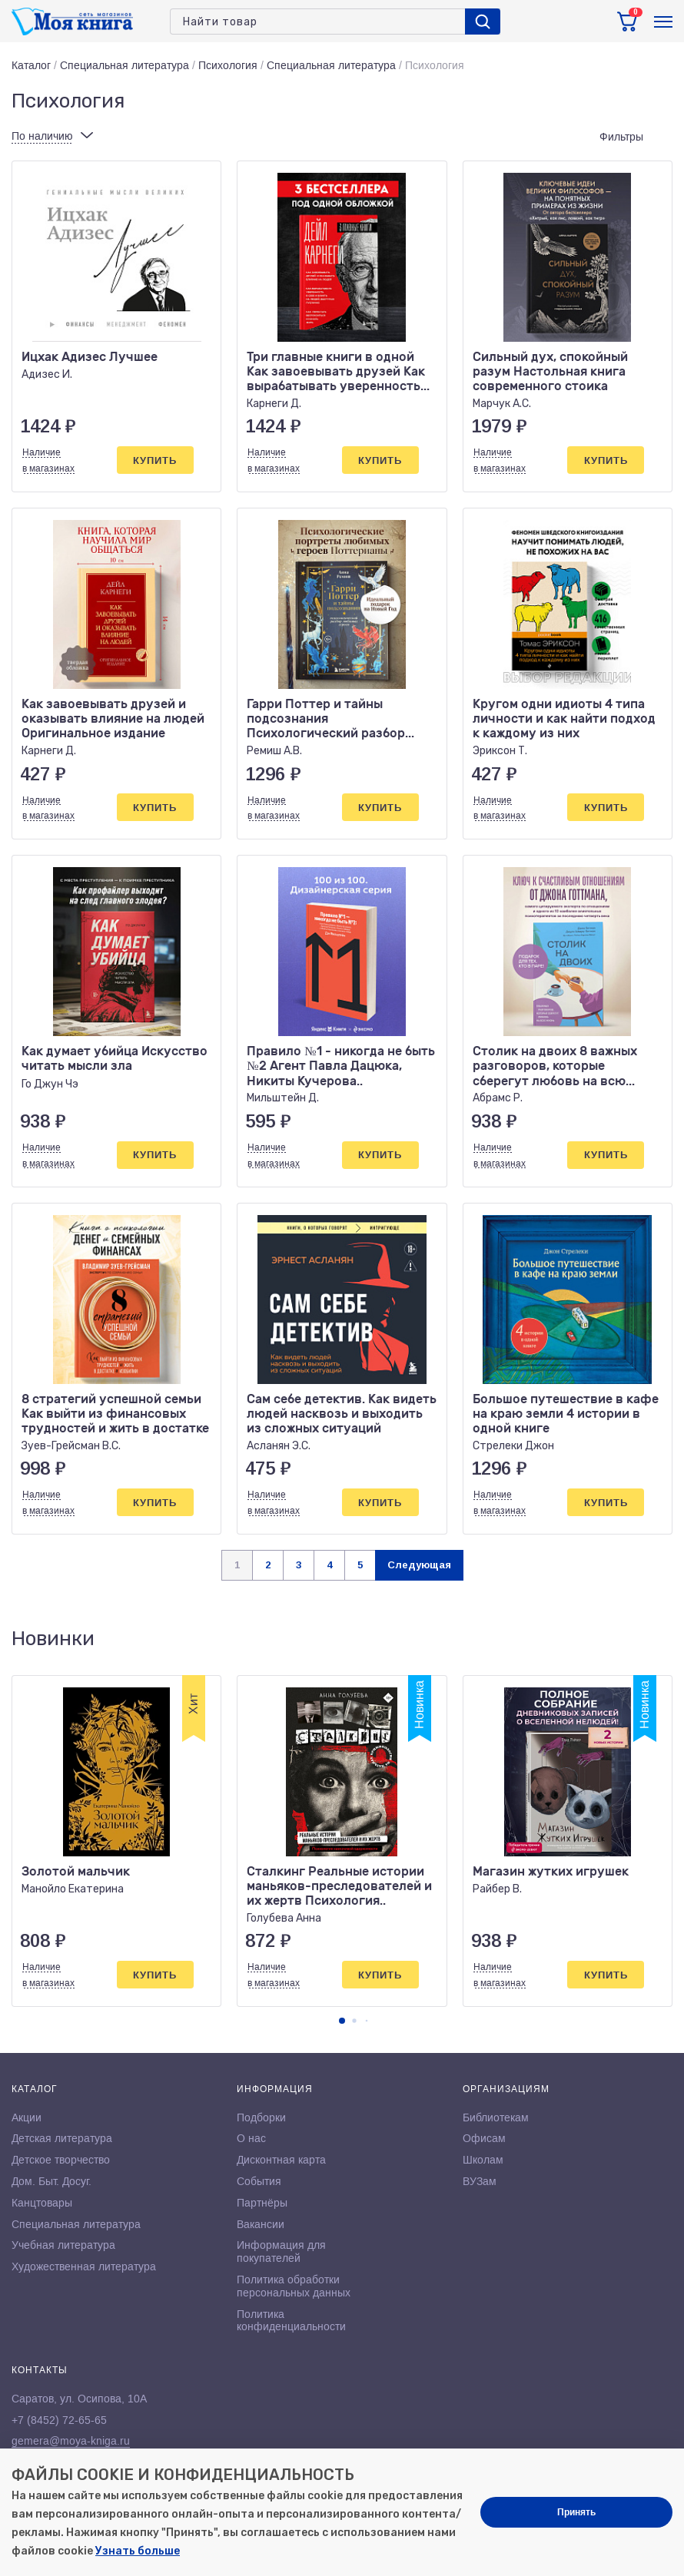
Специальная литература (124, 65)
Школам (483, 2160)
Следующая (419, 1565)
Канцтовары (42, 2203)
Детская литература (62, 2138)
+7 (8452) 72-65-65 (59, 2420)
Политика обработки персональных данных (293, 2286)
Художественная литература (84, 2266)
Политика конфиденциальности (291, 2320)
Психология (227, 65)
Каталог (31, 65)
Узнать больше (137, 2551)
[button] (342, 2021)
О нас (251, 2138)
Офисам (484, 2138)
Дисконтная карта (281, 2160)
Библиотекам (496, 2117)
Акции (27, 2117)
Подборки (261, 2117)
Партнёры (262, 2203)
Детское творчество (61, 2160)
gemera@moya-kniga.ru (71, 2441)
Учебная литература (63, 2245)
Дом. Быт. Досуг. (51, 2181)
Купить (155, 460)
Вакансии (260, 2224)
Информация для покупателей (281, 2251)
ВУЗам (479, 2181)
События (259, 2181)
